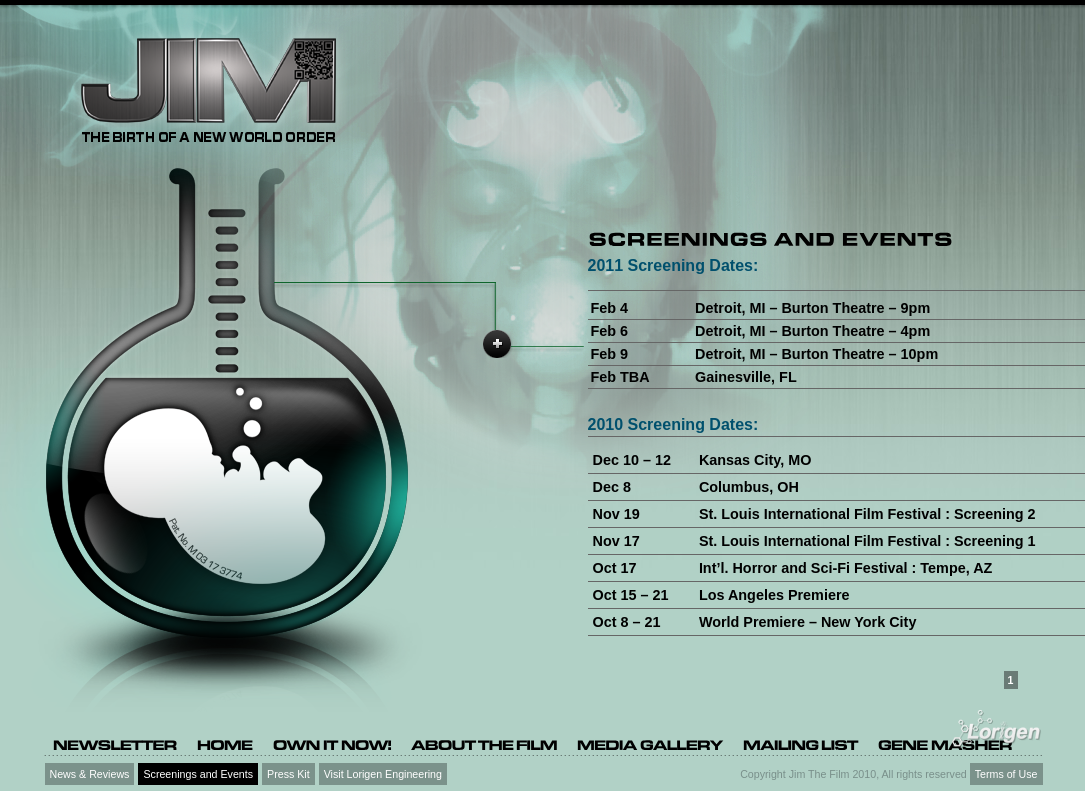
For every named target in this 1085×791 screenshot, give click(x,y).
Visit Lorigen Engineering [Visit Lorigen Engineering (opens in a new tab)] (383, 774)
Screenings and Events (198, 774)
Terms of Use (1006, 774)
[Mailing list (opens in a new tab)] (800, 744)
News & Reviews (90, 774)
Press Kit (288, 774)
